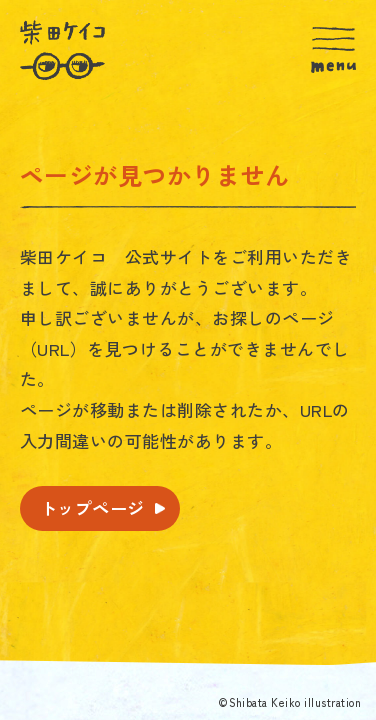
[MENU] (333, 50)
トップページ (92, 507)
